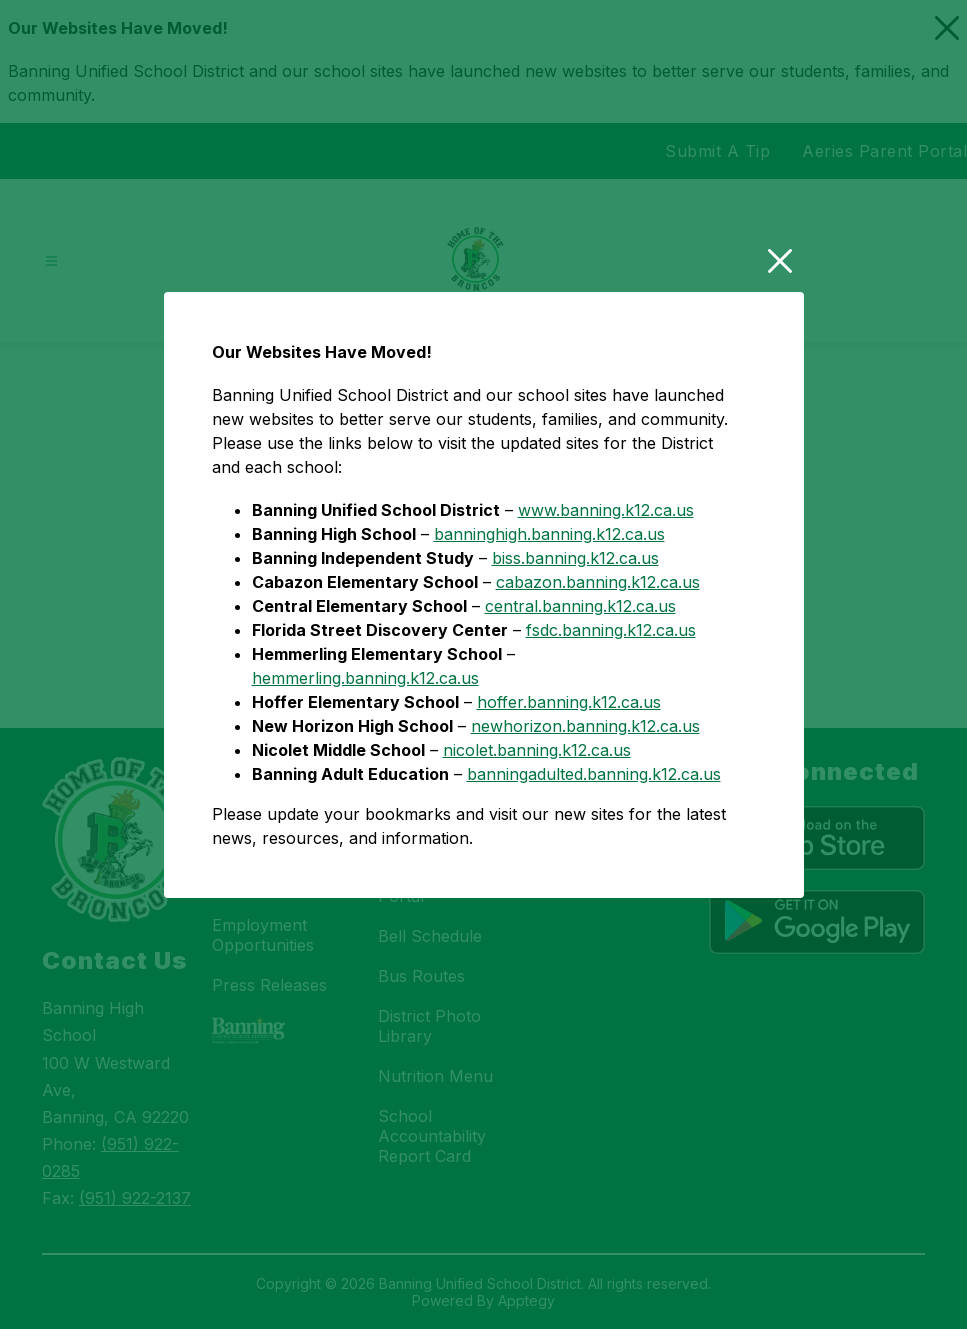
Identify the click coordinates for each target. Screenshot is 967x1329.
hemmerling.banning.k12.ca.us (365, 768)
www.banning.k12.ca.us (606, 600)
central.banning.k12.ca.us (580, 696)
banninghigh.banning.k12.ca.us (549, 624)
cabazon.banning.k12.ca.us (598, 672)
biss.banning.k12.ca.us (575, 648)
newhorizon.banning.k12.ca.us (585, 816)
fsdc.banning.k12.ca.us (611, 720)
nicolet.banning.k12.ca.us (537, 840)
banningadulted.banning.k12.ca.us (594, 864)
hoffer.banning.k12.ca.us (569, 792)
